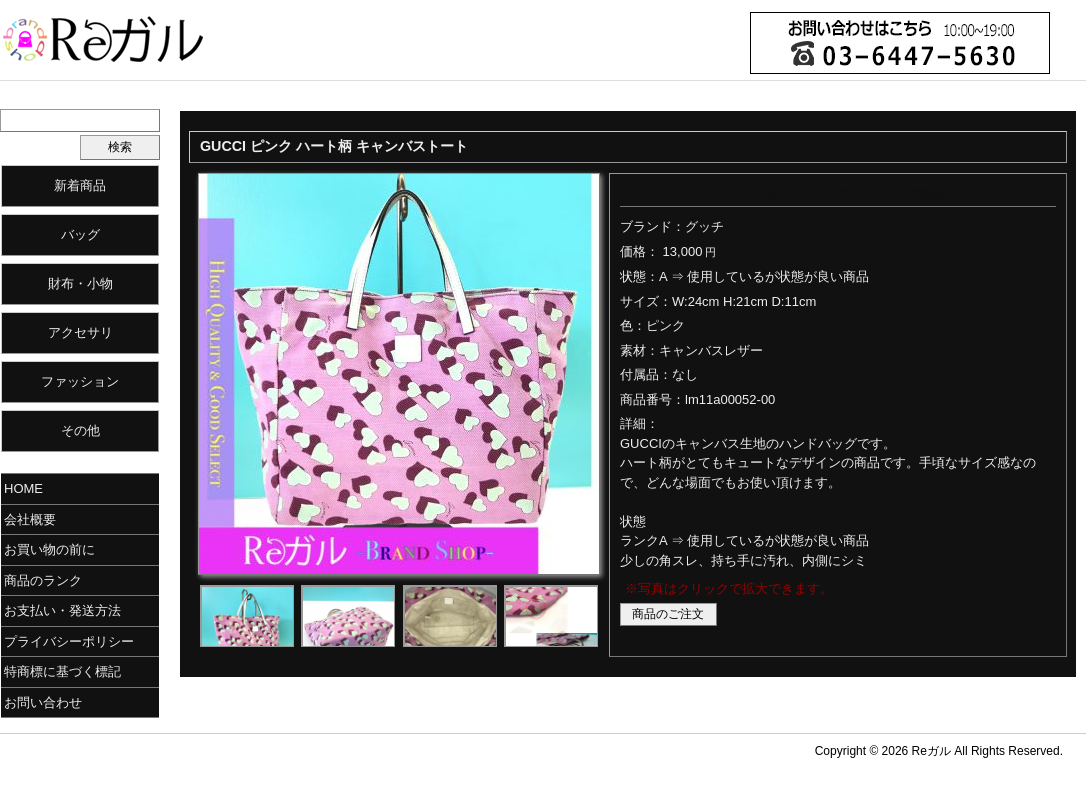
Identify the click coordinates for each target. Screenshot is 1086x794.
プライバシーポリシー (69, 641)
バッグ (80, 234)
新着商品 (80, 185)
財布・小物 (80, 283)
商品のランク (43, 580)
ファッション (80, 381)
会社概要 (30, 519)
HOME (23, 488)
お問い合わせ (43, 702)
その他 (80, 430)
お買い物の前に (49, 549)
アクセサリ (80, 332)
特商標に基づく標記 (62, 671)
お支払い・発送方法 (62, 610)
